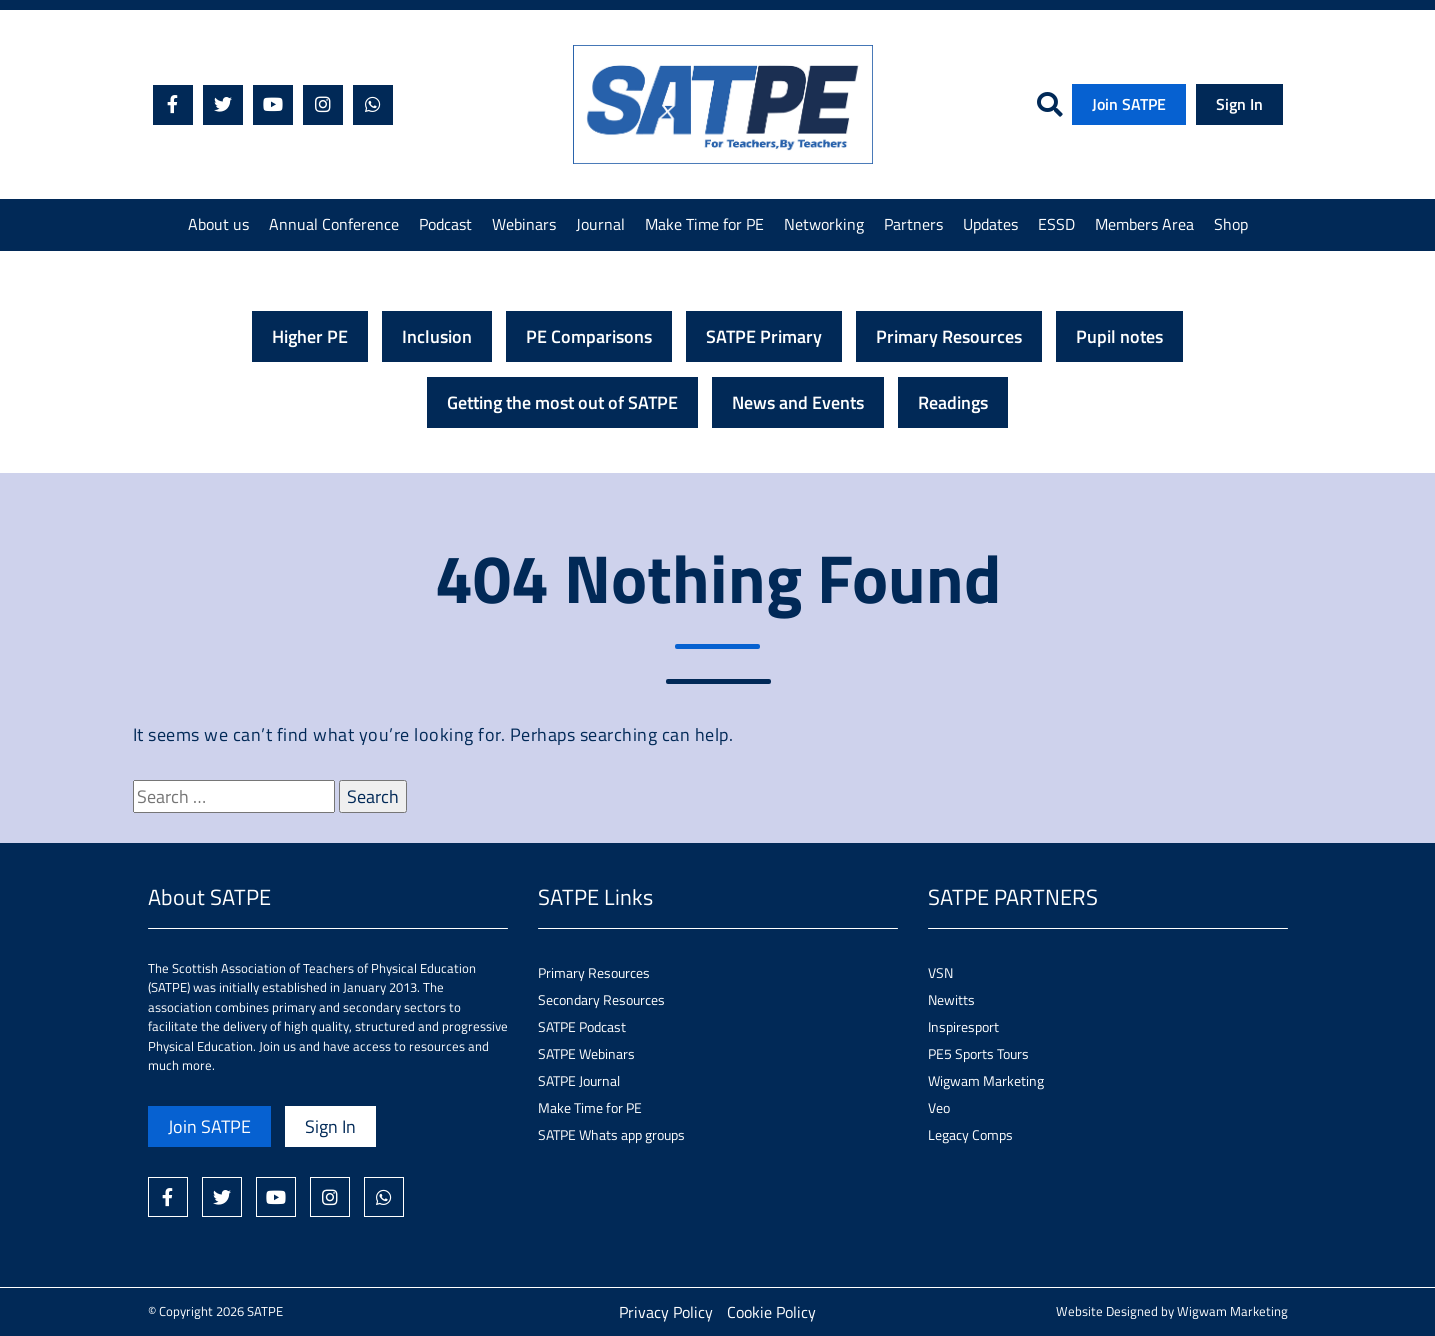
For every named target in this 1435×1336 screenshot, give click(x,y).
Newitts (951, 999)
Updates (990, 224)
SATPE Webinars (586, 1053)
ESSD (1056, 224)
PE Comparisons (589, 336)
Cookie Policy (771, 1312)
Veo (939, 1107)
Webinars (524, 224)
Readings (953, 402)
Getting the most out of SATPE (562, 402)
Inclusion (437, 336)
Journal (600, 224)
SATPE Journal (579, 1080)
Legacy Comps (970, 1134)
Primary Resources (949, 336)
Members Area (1144, 224)
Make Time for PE (704, 224)
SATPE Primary (764, 336)
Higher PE (310, 336)
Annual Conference (334, 224)
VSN (940, 972)
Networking (824, 224)
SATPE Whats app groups (611, 1134)
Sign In (1239, 104)
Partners (913, 224)
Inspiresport (963, 1026)
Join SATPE (1129, 104)
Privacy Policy (666, 1312)
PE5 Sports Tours (978, 1053)
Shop (1231, 224)
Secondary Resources (601, 999)
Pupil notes (1119, 336)
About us (218, 224)
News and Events (798, 402)
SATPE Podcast (582, 1026)
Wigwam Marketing (986, 1080)
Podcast (445, 224)
